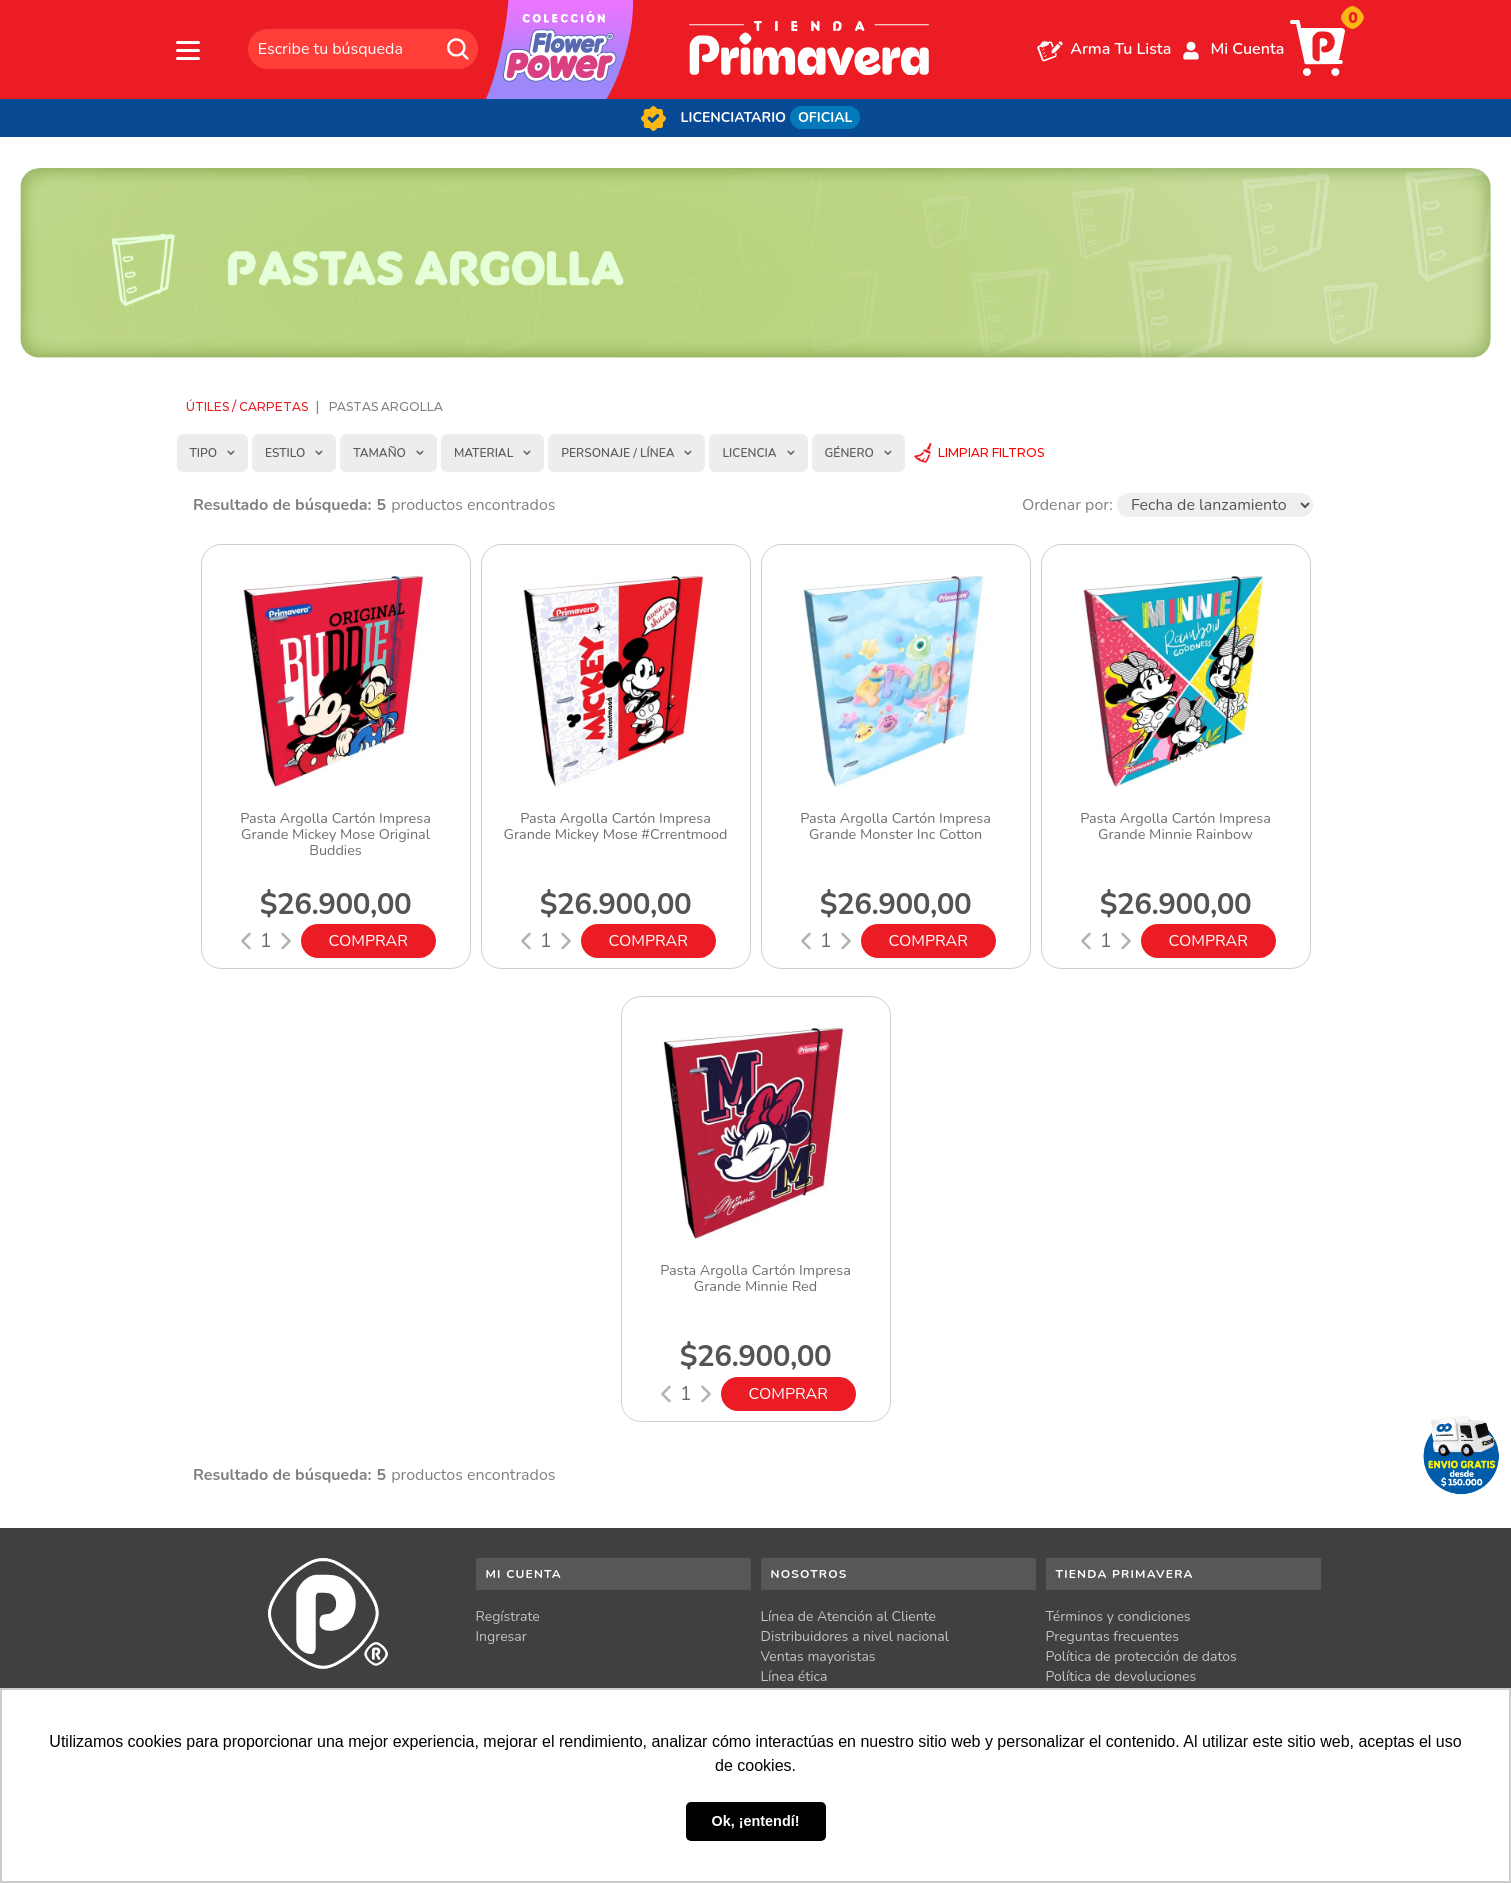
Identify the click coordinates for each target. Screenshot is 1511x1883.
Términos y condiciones (1118, 1616)
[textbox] (363, 49)
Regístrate (508, 1616)
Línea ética (794, 1676)
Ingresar (501, 1636)
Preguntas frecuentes (1113, 1636)
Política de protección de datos (1141, 1656)
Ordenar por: (1067, 505)
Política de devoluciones (1121, 1676)
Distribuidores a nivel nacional (855, 1636)
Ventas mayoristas (818, 1656)
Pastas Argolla (386, 406)
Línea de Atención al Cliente (849, 1616)
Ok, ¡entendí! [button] (756, 1821)
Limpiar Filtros (991, 452)
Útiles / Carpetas (247, 406)
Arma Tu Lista (1120, 49)
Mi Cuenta (1247, 49)
